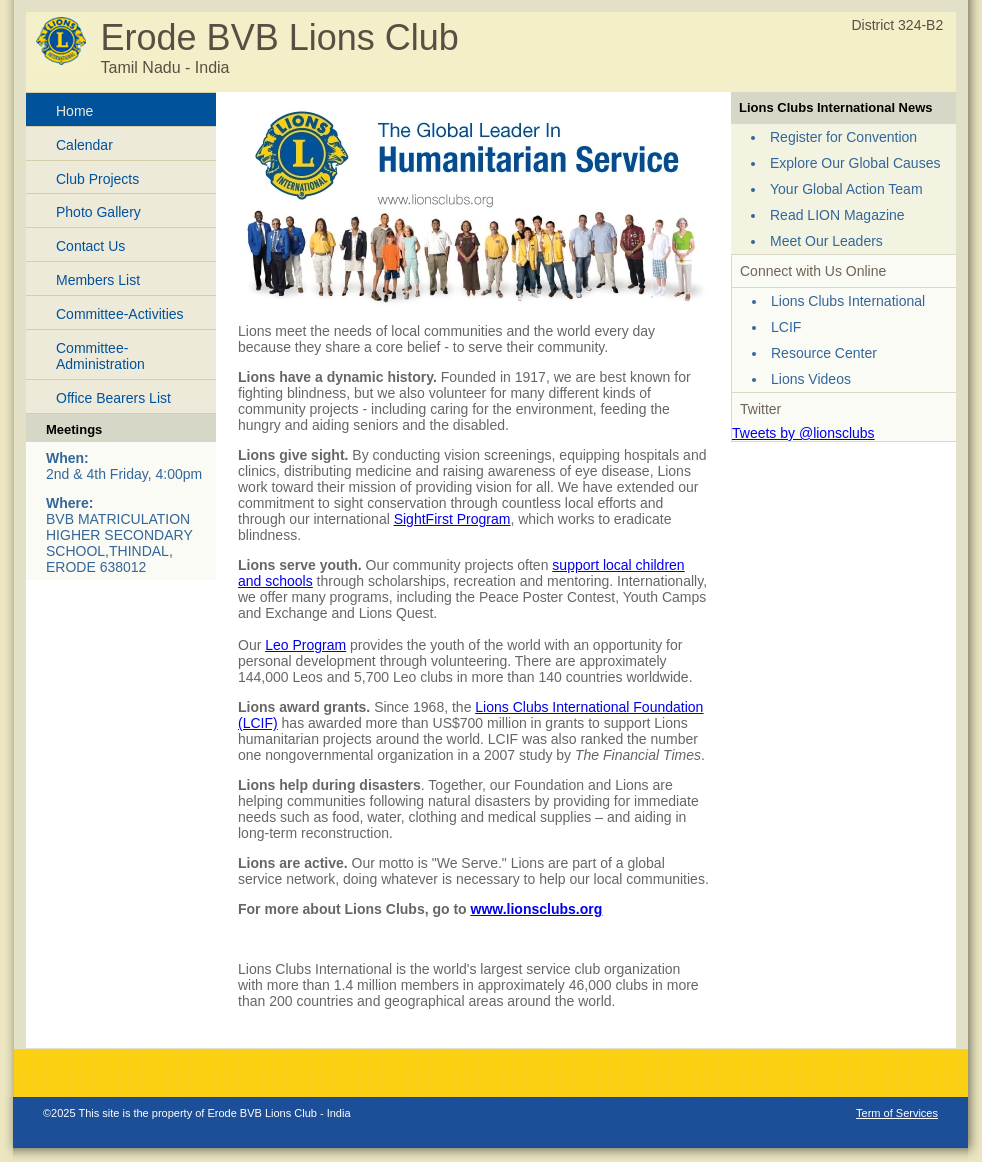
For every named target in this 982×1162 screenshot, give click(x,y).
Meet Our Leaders (826, 241)
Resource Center (824, 353)
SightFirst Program (452, 519)
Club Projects (97, 179)
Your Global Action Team (846, 189)
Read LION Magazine (837, 215)
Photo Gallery (98, 212)
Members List (98, 280)
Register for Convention (843, 137)
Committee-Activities (120, 314)
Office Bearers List (113, 398)
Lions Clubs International (848, 301)
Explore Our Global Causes (855, 163)
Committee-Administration (100, 356)
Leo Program (305, 645)
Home (74, 111)
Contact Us (90, 246)
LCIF (786, 327)
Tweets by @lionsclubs (803, 433)
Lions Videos (811, 379)
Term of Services (897, 1113)
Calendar (84, 145)
